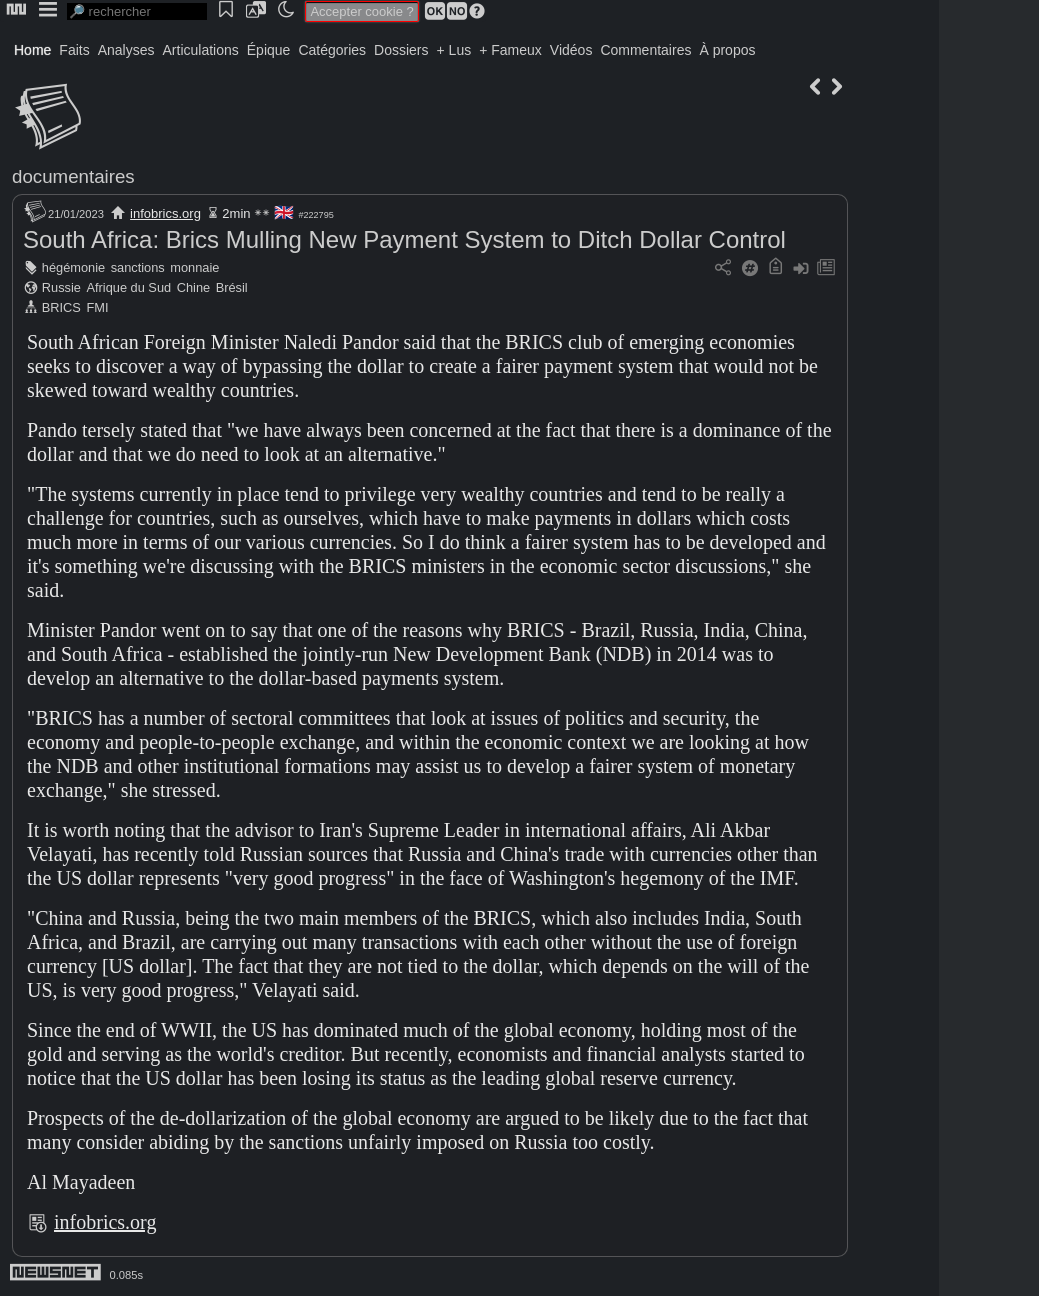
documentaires (73, 176)
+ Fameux (510, 50)
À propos (727, 50)
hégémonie (73, 267)
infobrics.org (165, 213)
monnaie (194, 267)
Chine (193, 287)
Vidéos (571, 50)
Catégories (332, 50)
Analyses (126, 50)
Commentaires (645, 50)
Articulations (201, 50)
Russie (61, 287)
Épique (269, 50)
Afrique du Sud (128, 287)
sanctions (138, 267)
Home (32, 50)
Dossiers (401, 50)
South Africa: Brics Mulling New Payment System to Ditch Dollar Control (404, 239)
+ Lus (454, 50)
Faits (74, 50)
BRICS (61, 307)
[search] (137, 11)
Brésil (232, 287)
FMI (97, 307)
